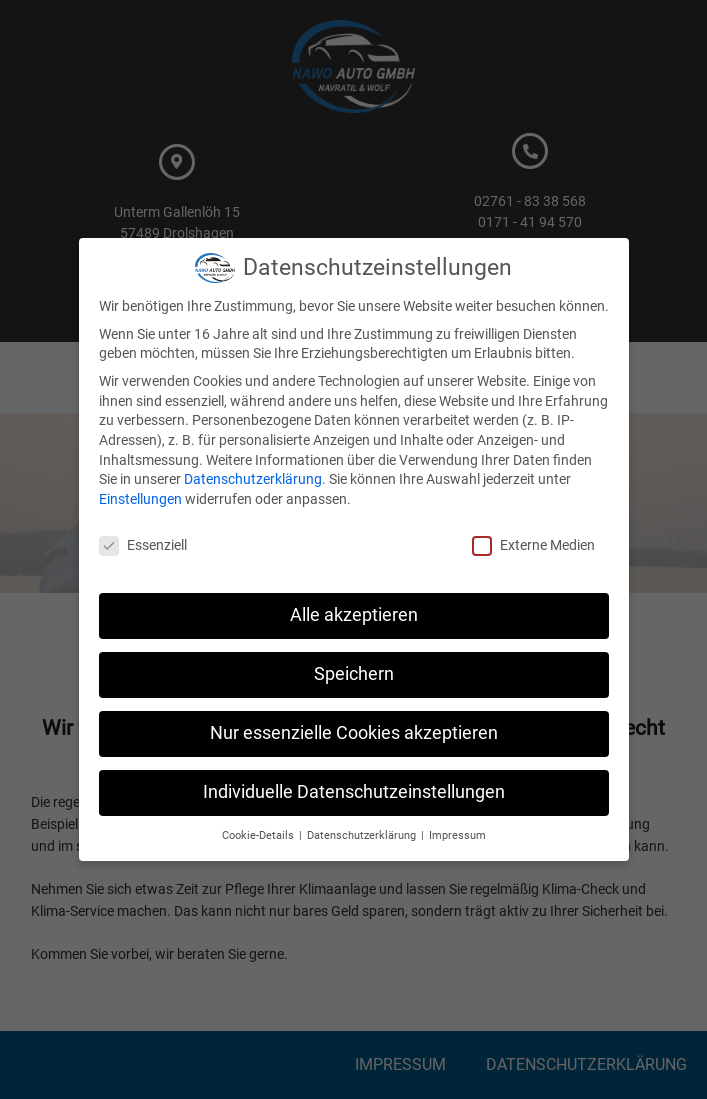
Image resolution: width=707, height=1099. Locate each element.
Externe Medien (533, 545)
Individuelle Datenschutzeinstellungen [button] (354, 792)
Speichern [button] (354, 674)
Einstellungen (140, 499)
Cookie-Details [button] (259, 835)
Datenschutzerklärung (253, 479)
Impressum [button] (457, 835)
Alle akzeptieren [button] (354, 615)
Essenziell (143, 545)
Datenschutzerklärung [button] (363, 835)
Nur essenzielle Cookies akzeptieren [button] (354, 733)
